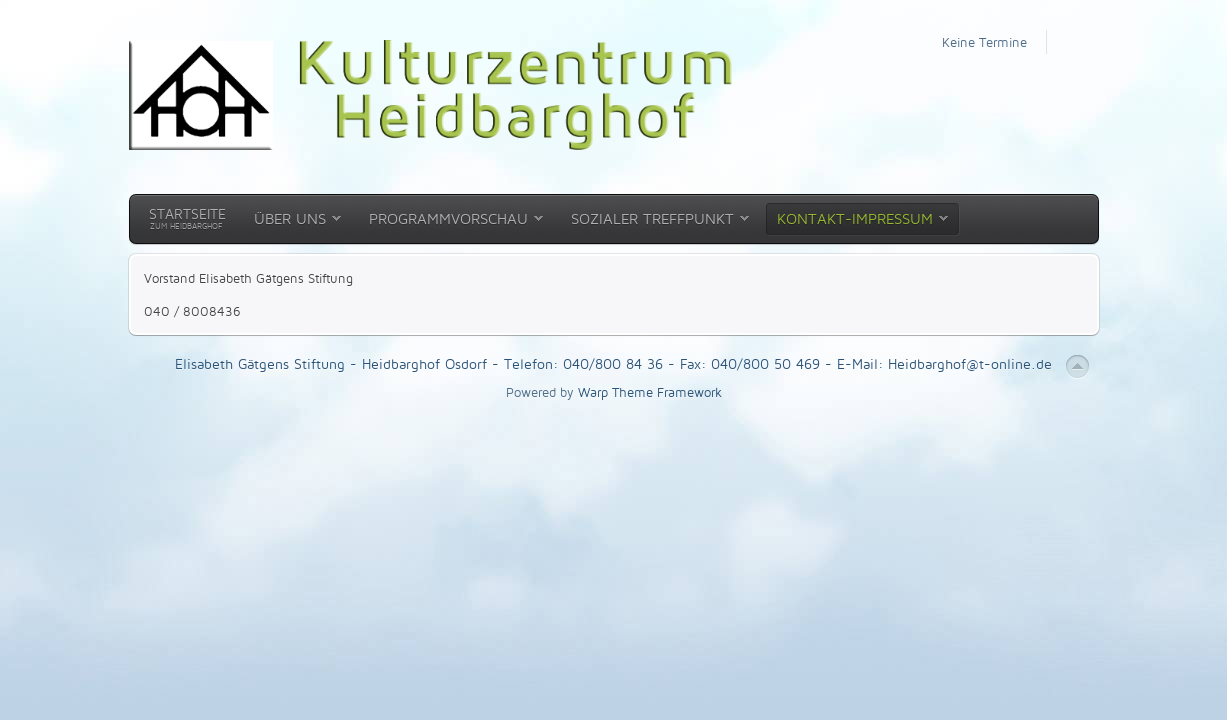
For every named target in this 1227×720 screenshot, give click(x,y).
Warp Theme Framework (650, 392)
